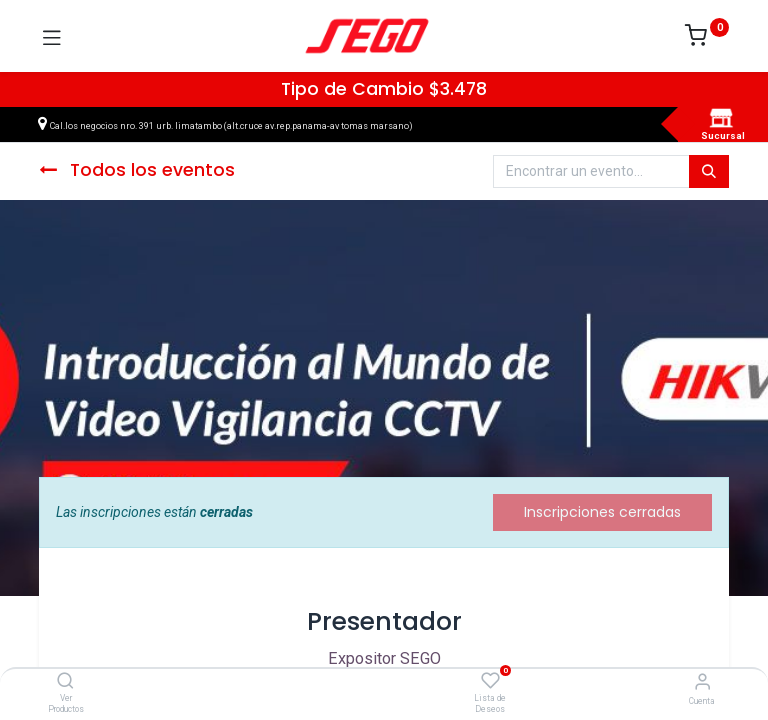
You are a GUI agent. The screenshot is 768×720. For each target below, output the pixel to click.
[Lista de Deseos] (490, 681)
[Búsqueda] (709, 172)
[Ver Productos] (65, 682)
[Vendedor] (702, 681)
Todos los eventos (137, 170)
